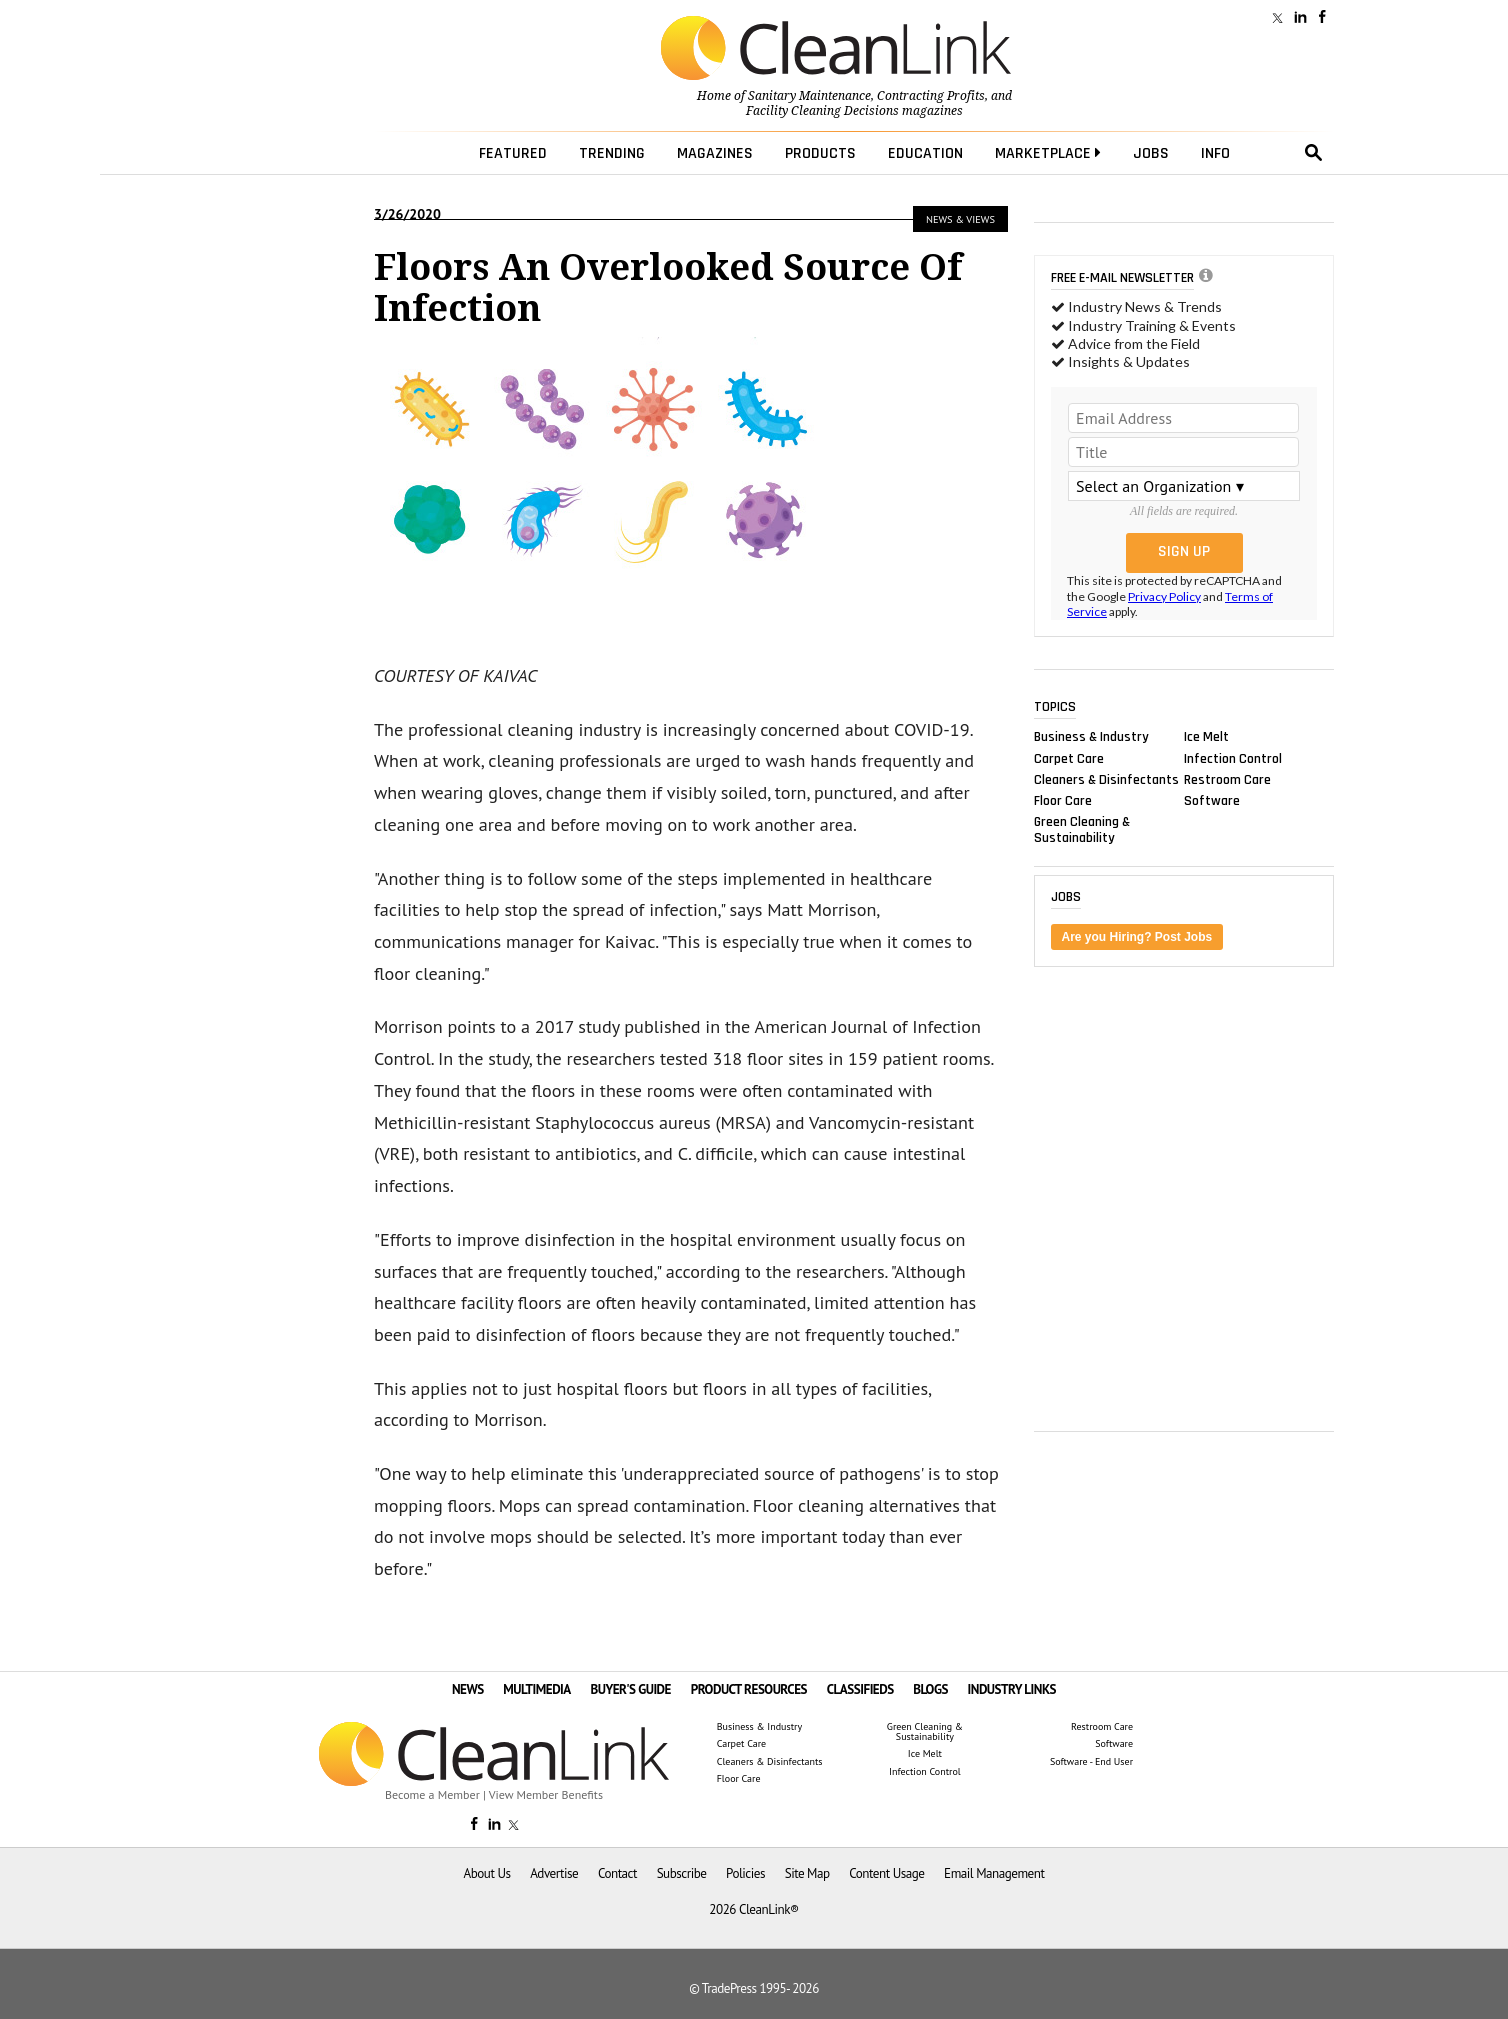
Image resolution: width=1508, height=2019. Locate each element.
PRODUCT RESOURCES (749, 1689)
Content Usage (886, 1873)
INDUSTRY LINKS (1012, 1689)
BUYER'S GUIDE (630, 1689)
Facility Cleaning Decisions (822, 111)
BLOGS (930, 1689)
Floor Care (1063, 800)
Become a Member (432, 1794)
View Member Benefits (546, 1794)
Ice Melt (1206, 737)
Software (1212, 800)
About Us (487, 1873)
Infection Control (1233, 758)
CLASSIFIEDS (860, 1689)
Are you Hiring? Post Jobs (1137, 937)
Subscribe (682, 1873)
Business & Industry (1091, 737)
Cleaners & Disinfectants (1106, 779)
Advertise (554, 1873)
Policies (745, 1873)
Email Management (994, 1873)
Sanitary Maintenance (809, 96)
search (1314, 153)
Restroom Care (1227, 779)
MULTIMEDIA (536, 1689)
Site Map (807, 1873)
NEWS (468, 1689)
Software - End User (1091, 1762)
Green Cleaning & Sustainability (1082, 830)
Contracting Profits (931, 96)
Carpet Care (1069, 758)
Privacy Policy (1164, 596)
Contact (617, 1873)
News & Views (960, 219)
